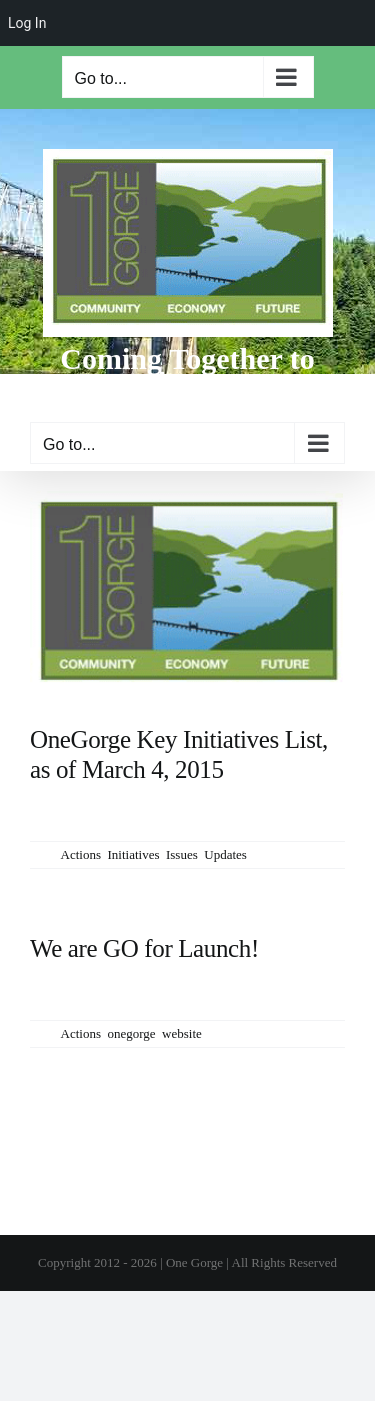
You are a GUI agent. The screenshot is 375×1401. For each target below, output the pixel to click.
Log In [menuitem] (27, 23)
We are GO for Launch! (144, 948)
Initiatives (133, 854)
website (182, 1033)
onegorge (131, 1033)
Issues (182, 854)
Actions (81, 854)
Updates (225, 854)
